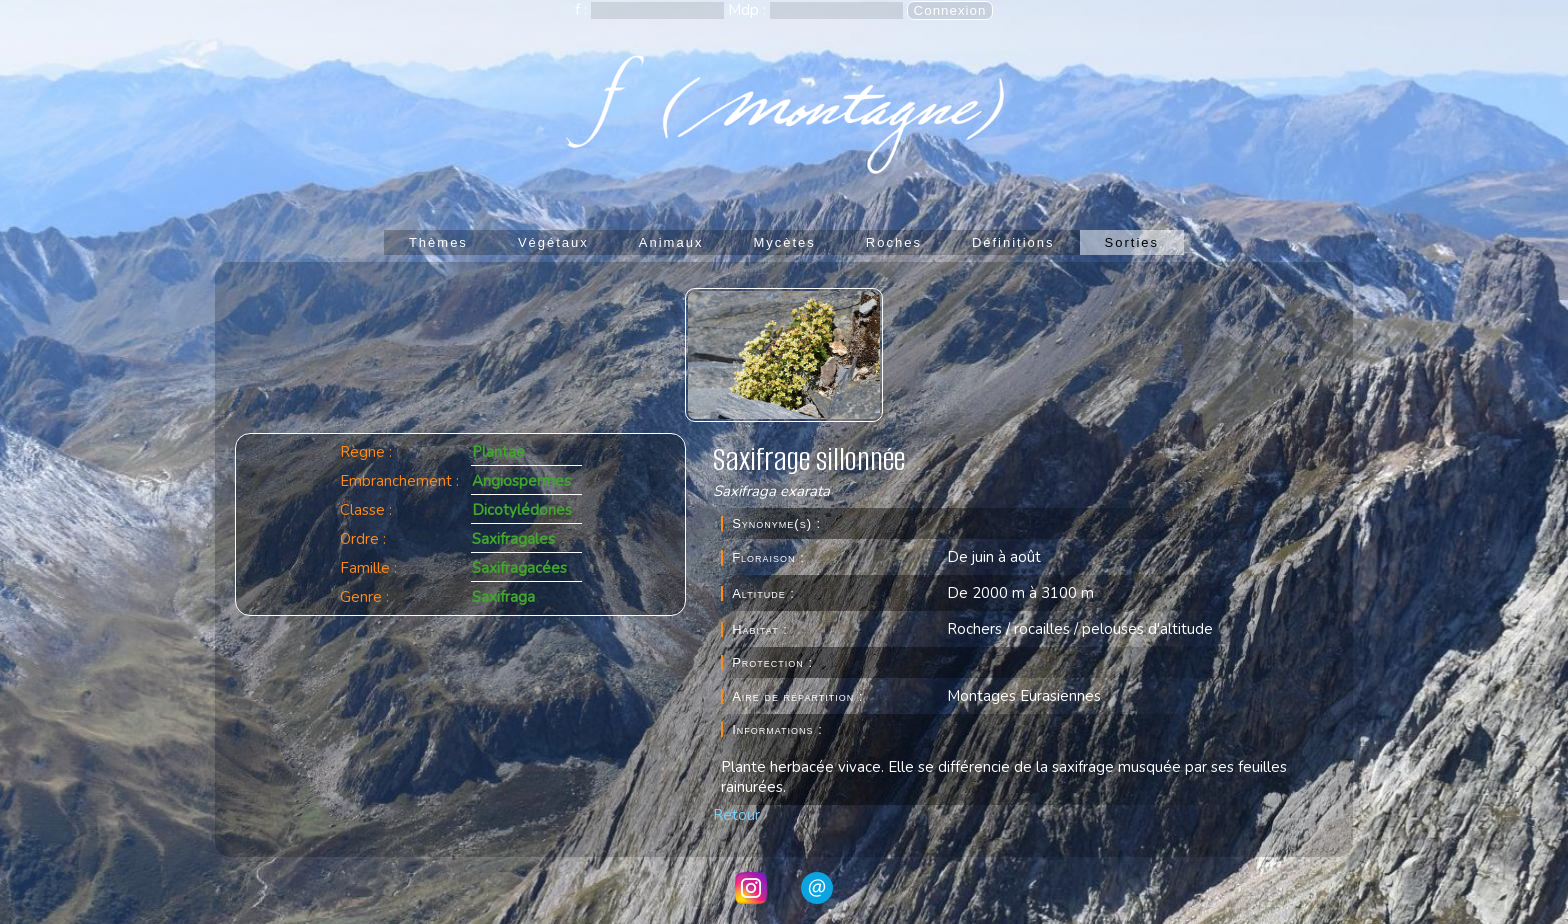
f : (583, 10)
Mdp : (749, 10)
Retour (736, 815)
